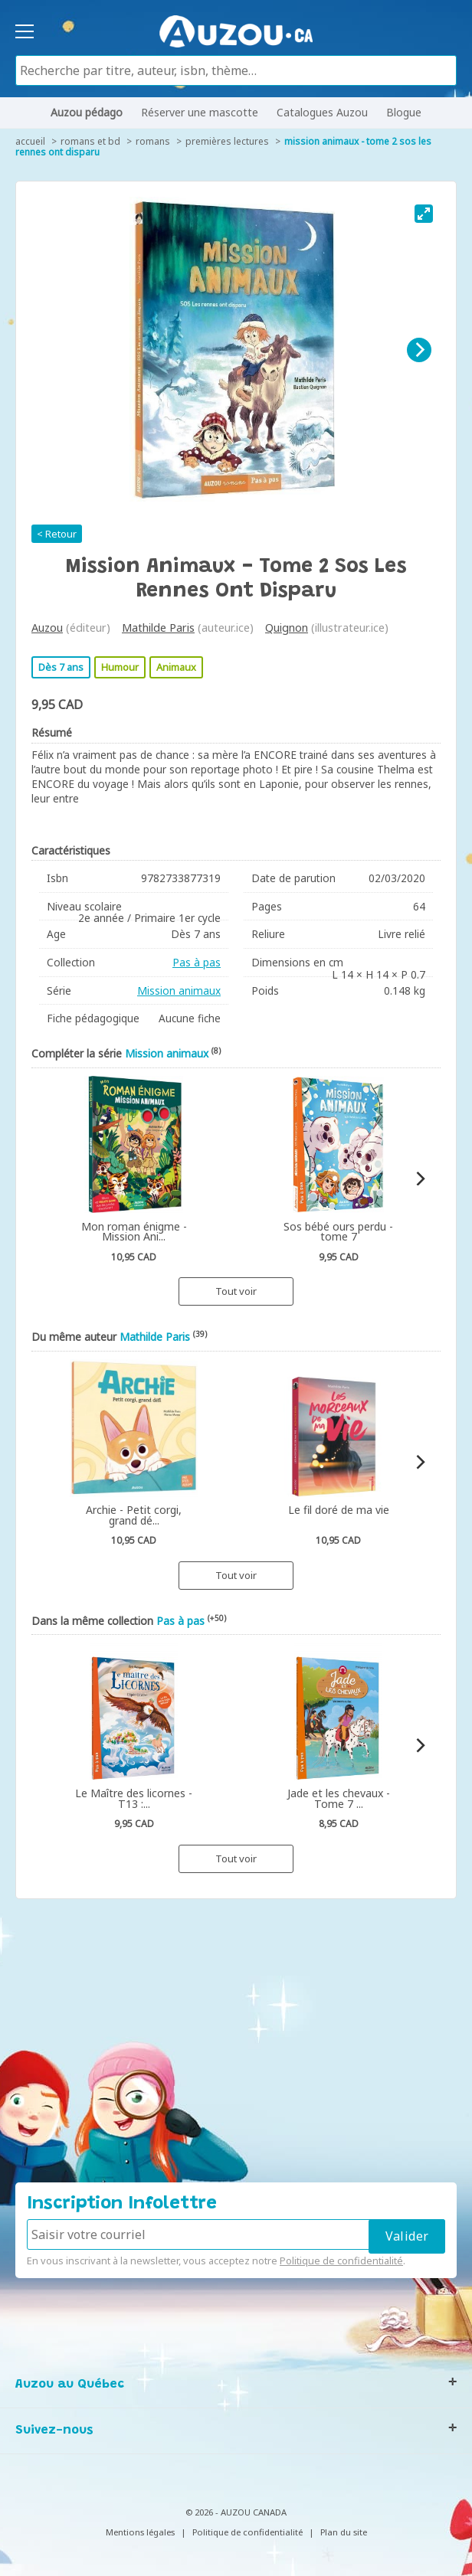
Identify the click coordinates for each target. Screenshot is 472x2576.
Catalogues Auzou (322, 112)
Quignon (286, 627)
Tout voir (236, 1291)
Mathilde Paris (158, 627)
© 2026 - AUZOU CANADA (236, 2512)
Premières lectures (227, 141)
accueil (30, 141)
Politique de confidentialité (341, 2260)
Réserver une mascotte (199, 112)
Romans (153, 141)
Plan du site (343, 2532)
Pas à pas (196, 962)
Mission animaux (179, 990)
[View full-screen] (424, 213)
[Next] (419, 350)
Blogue (403, 112)
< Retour (57, 534)
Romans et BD (90, 141)
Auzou (47, 627)
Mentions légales (140, 2532)
